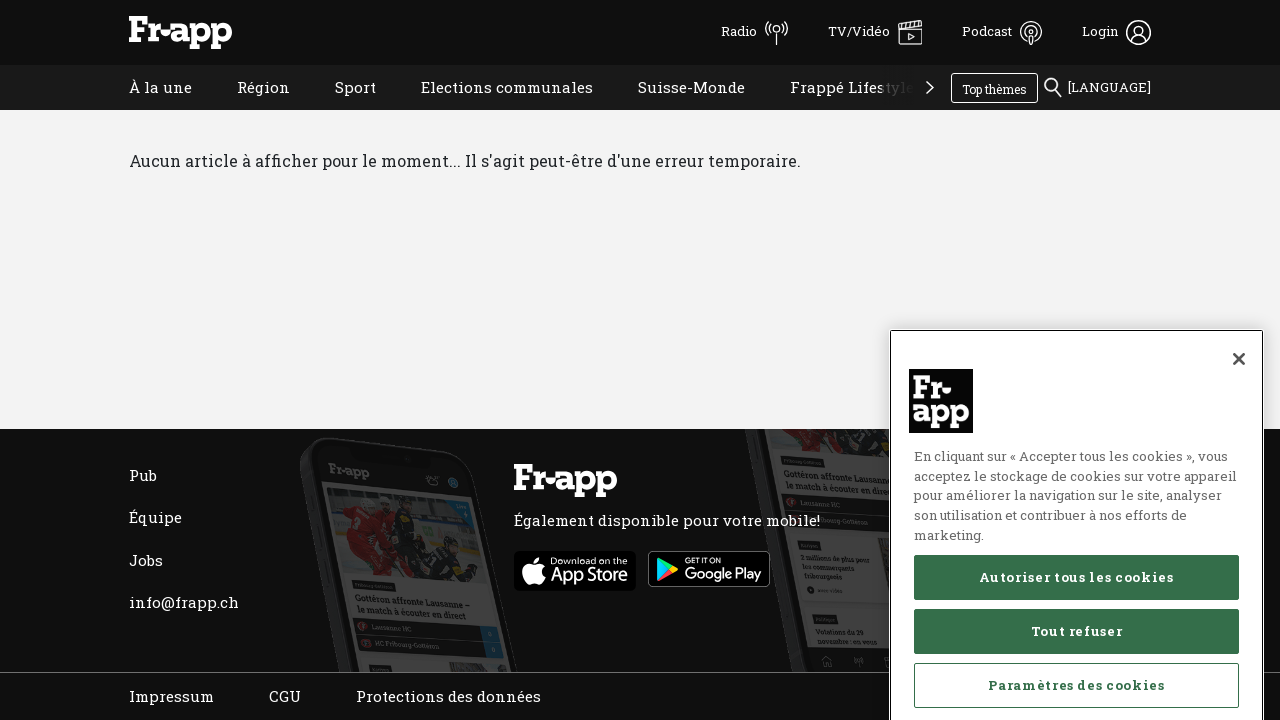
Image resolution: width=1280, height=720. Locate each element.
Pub (143, 475)
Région (248, 112)
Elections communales (492, 112)
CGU (285, 696)
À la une (145, 112)
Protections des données (448, 696)
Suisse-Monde (676, 112)
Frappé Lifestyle (837, 112)
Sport (340, 112)
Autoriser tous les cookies (1076, 676)
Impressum (171, 696)
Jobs (146, 560)
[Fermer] (1239, 458)
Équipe (155, 517)
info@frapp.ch (184, 602)
